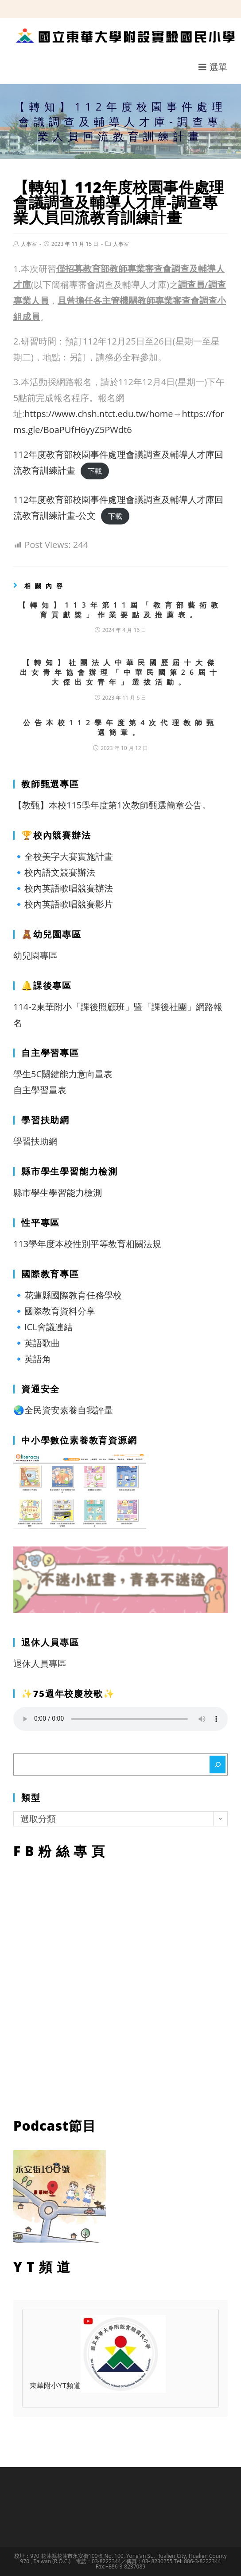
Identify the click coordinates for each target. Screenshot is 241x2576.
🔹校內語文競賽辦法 (54, 872)
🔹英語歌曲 (36, 1343)
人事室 (29, 244)
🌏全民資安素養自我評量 (63, 1410)
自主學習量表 (39, 1090)
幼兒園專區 (35, 955)
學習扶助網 (35, 1141)
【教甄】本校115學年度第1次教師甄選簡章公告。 (112, 805)
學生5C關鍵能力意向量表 (63, 1074)
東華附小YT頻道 (98, 2386)
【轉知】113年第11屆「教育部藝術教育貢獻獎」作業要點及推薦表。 (120, 610)
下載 (95, 471)
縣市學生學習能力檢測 (57, 1192)
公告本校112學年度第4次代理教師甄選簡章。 (120, 727)
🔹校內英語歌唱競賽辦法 (63, 888)
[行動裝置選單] (213, 67)
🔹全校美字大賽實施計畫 (63, 856)
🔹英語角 (32, 1359)
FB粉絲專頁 (120, 1986)
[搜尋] (217, 1764)
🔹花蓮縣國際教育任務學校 (67, 1295)
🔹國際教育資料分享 (54, 1311)
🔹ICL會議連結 (43, 1327)
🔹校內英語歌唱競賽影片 (63, 904)
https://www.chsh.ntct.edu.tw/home (98, 414)
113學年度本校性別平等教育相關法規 (87, 1244)
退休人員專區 (39, 1663)
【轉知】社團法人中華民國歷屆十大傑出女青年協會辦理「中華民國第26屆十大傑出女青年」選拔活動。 (120, 672)
